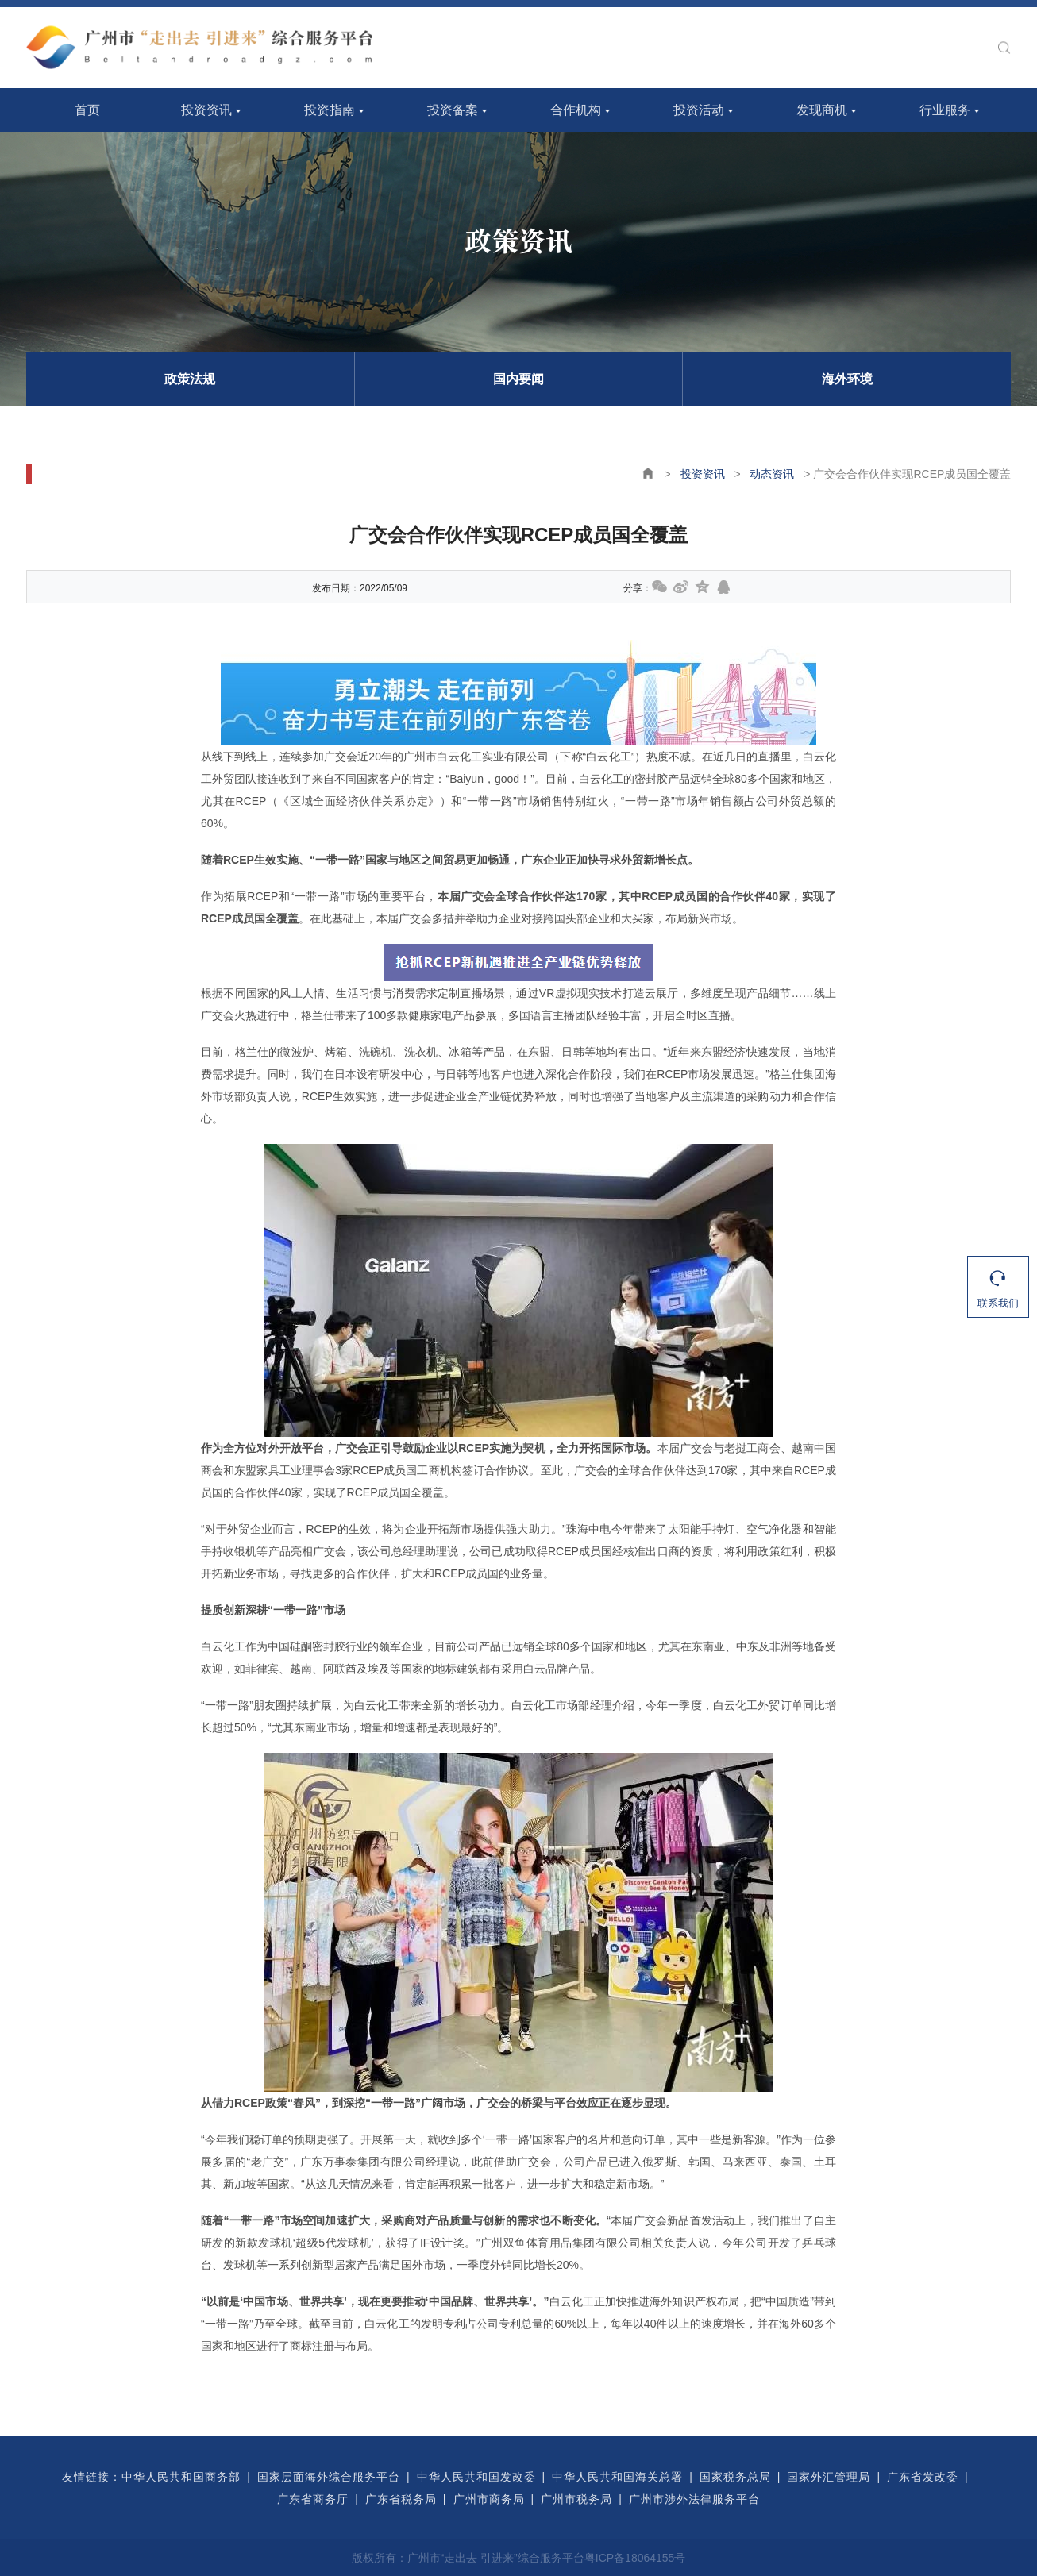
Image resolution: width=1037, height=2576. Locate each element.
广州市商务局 (489, 2499)
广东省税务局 (401, 2499)
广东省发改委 (922, 2476)
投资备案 (452, 110)
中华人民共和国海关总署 (617, 2476)
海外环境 (847, 379)
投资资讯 (206, 110)
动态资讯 (772, 474)
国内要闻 (518, 379)
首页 (87, 110)
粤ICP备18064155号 (635, 2557)
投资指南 (329, 110)
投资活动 (698, 110)
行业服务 (944, 110)
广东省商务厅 (313, 2499)
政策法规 (189, 379)
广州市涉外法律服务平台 (694, 2499)
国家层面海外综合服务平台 (328, 2476)
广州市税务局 (576, 2499)
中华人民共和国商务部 (181, 2476)
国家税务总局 (735, 2476)
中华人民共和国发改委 (476, 2476)
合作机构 (575, 110)
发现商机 (821, 110)
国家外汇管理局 (828, 2476)
